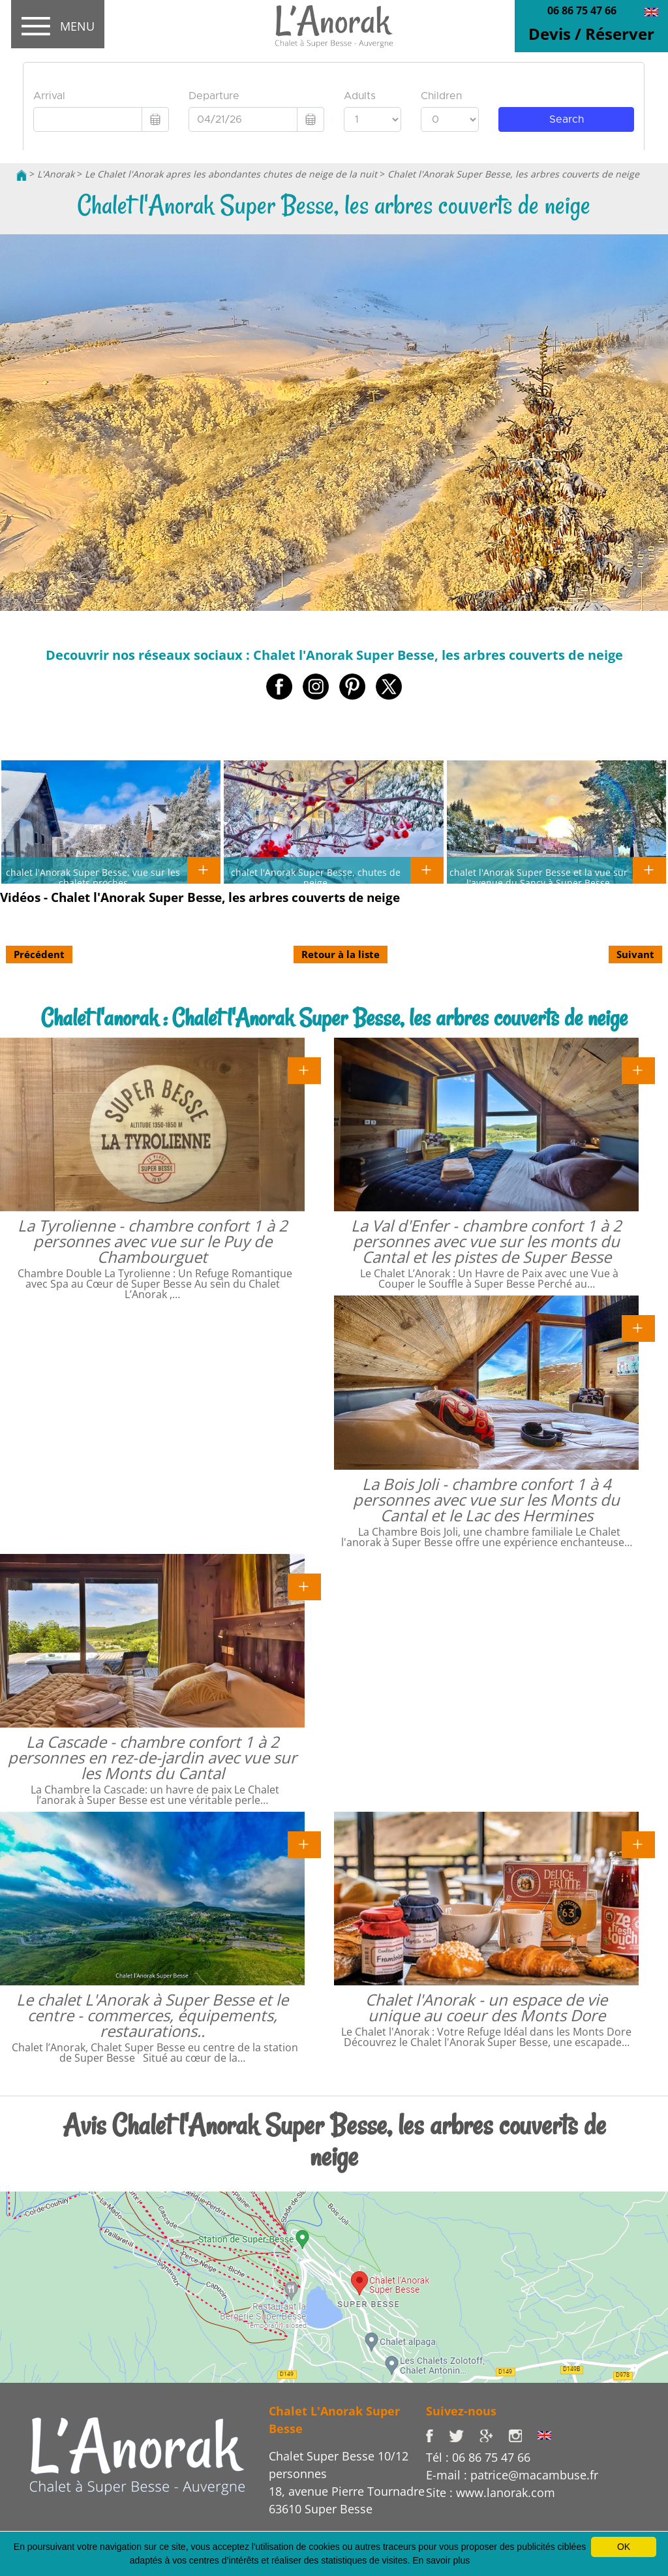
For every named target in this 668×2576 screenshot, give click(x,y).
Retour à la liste (340, 954)
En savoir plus (441, 2560)
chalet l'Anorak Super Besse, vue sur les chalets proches (93, 877)
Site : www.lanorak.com (490, 2492)
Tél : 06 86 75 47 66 (478, 2457)
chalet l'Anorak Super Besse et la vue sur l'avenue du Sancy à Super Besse (538, 877)
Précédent (39, 954)
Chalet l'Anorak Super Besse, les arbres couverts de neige (513, 174)
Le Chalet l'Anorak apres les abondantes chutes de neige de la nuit (231, 174)
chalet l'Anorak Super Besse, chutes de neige (316, 877)
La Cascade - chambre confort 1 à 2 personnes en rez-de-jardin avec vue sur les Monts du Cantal (152, 1757)
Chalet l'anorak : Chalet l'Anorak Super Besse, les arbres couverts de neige (334, 1018)
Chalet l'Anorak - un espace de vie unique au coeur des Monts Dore (486, 2007)
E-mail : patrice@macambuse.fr (512, 2475)
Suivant (635, 954)
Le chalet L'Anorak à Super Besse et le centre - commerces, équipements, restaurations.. (152, 2015)
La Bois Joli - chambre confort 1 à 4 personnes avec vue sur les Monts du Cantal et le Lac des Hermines (486, 1499)
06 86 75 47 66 (581, 10)
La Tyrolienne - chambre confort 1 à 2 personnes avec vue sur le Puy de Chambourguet (153, 1241)
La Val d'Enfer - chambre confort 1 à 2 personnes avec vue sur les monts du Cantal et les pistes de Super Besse (486, 1241)
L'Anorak (55, 174)
